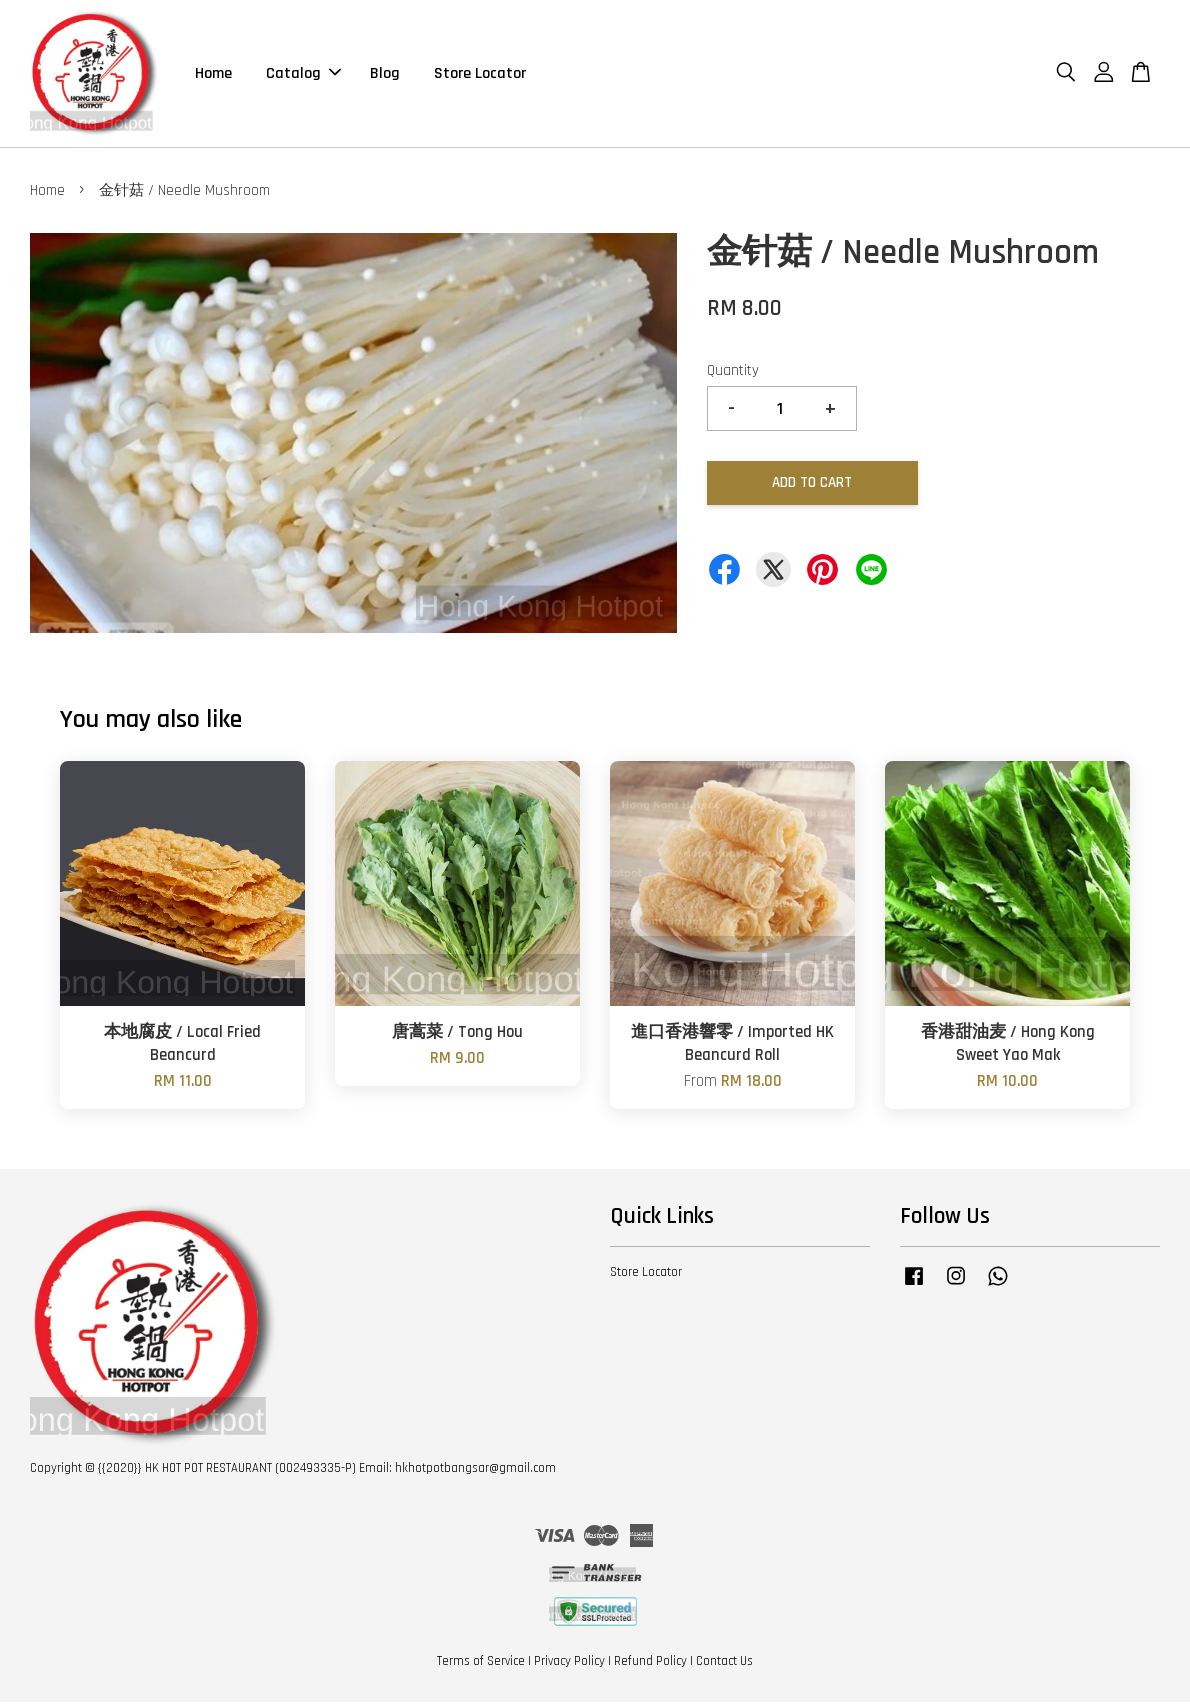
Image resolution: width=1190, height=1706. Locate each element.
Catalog (303, 74)
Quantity (733, 373)
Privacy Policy (569, 1664)
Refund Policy (650, 1664)
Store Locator (480, 74)
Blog (385, 74)
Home (213, 74)
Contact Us (724, 1664)
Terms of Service (481, 1664)
